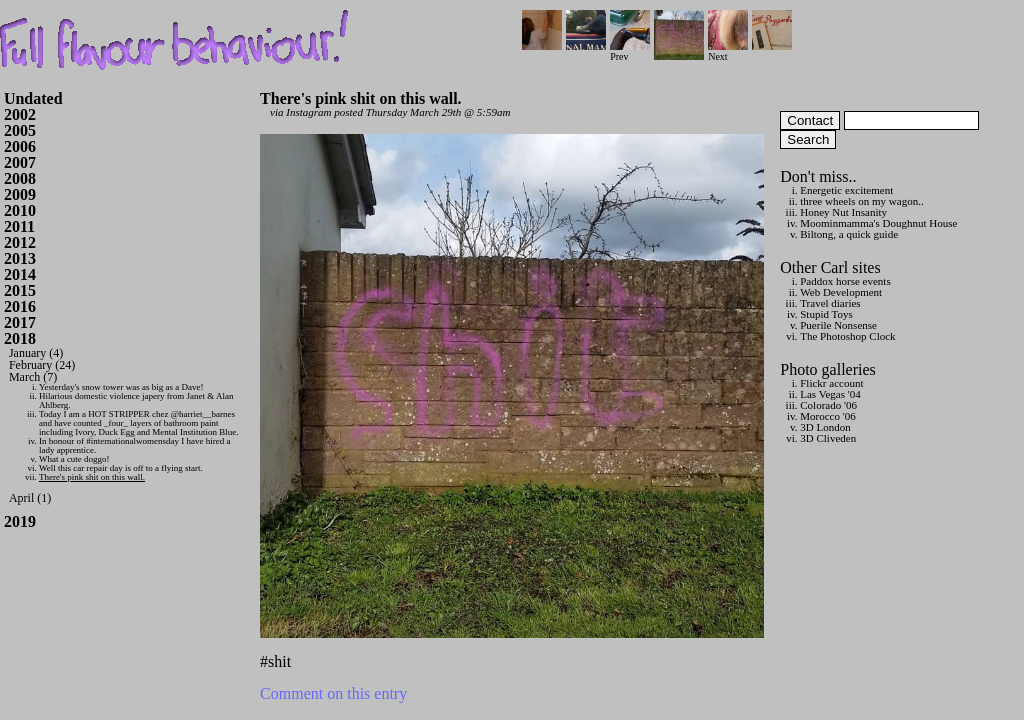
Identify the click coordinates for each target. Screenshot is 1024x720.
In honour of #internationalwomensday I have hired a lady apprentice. (135, 445)
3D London (825, 427)
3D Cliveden (828, 438)
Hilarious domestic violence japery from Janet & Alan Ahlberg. (136, 400)
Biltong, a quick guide (849, 234)
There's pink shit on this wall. (92, 477)
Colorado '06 (828, 405)
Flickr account (831, 383)
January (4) (36, 353)
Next (728, 51)
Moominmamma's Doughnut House (878, 223)
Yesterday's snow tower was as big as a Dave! (121, 387)
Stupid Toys (826, 314)
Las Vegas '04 (830, 394)
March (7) (33, 377)
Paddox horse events (845, 281)
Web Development (841, 292)
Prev (630, 51)
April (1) (30, 498)
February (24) (42, 365)
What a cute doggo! (74, 459)
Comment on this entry (333, 693)
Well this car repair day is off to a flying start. (121, 468)
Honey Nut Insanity (843, 212)
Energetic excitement (846, 190)
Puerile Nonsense (838, 325)
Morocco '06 (827, 416)
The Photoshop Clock (847, 336)
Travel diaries (830, 303)
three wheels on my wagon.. (861, 201)
